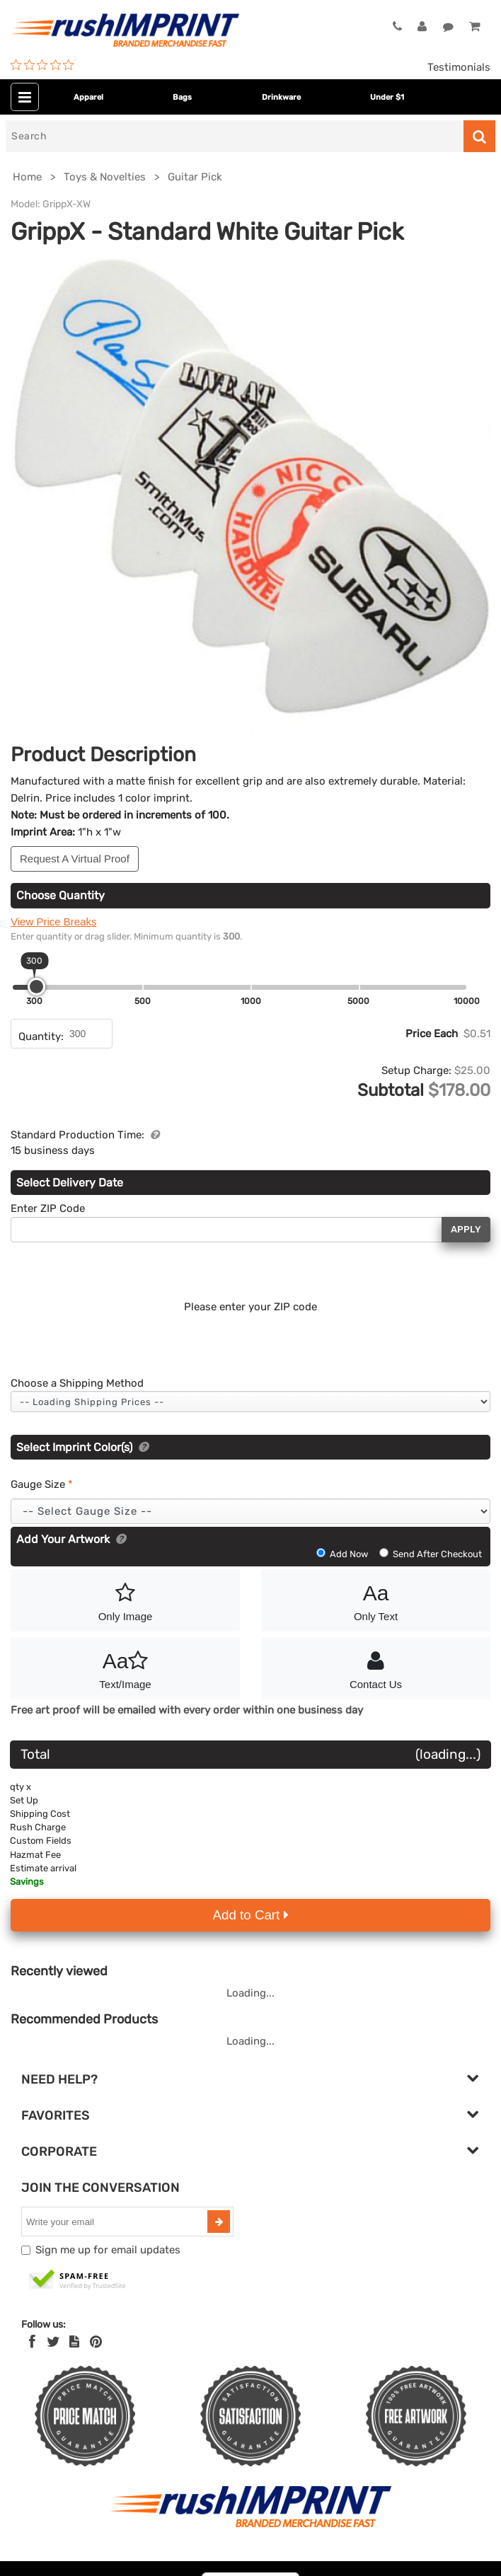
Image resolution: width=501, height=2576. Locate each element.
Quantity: (41, 1036)
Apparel (88, 97)
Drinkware (281, 97)
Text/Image (125, 1667)
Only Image (125, 1599)
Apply (466, 1229)
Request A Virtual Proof (74, 859)
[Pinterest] (96, 2341)
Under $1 (387, 97)
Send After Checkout (430, 1554)
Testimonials (458, 67)
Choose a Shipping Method (77, 1383)
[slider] (36, 986)
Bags (182, 97)
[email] (116, 2221)
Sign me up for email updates (107, 2249)
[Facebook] (32, 2341)
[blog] (74, 2341)
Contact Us (375, 1667)
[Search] (234, 136)
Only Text (375, 1599)
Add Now (343, 1554)
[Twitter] (53, 2341)
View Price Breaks (53, 922)
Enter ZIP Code (48, 1208)
